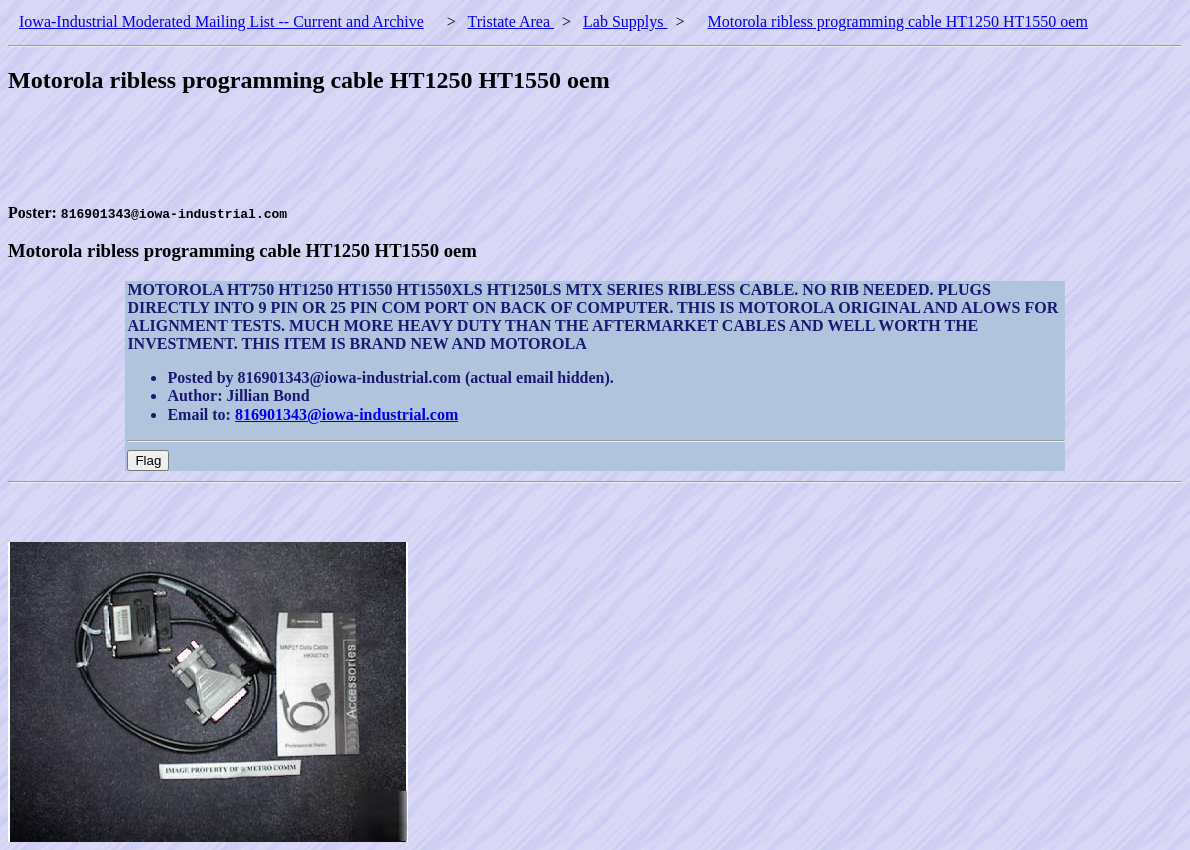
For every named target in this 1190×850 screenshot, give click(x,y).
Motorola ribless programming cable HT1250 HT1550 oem (898, 21)
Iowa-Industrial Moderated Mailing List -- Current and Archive (221, 21)
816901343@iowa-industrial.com (346, 414)
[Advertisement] (372, 159)
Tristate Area (511, 21)
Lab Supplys (625, 21)
